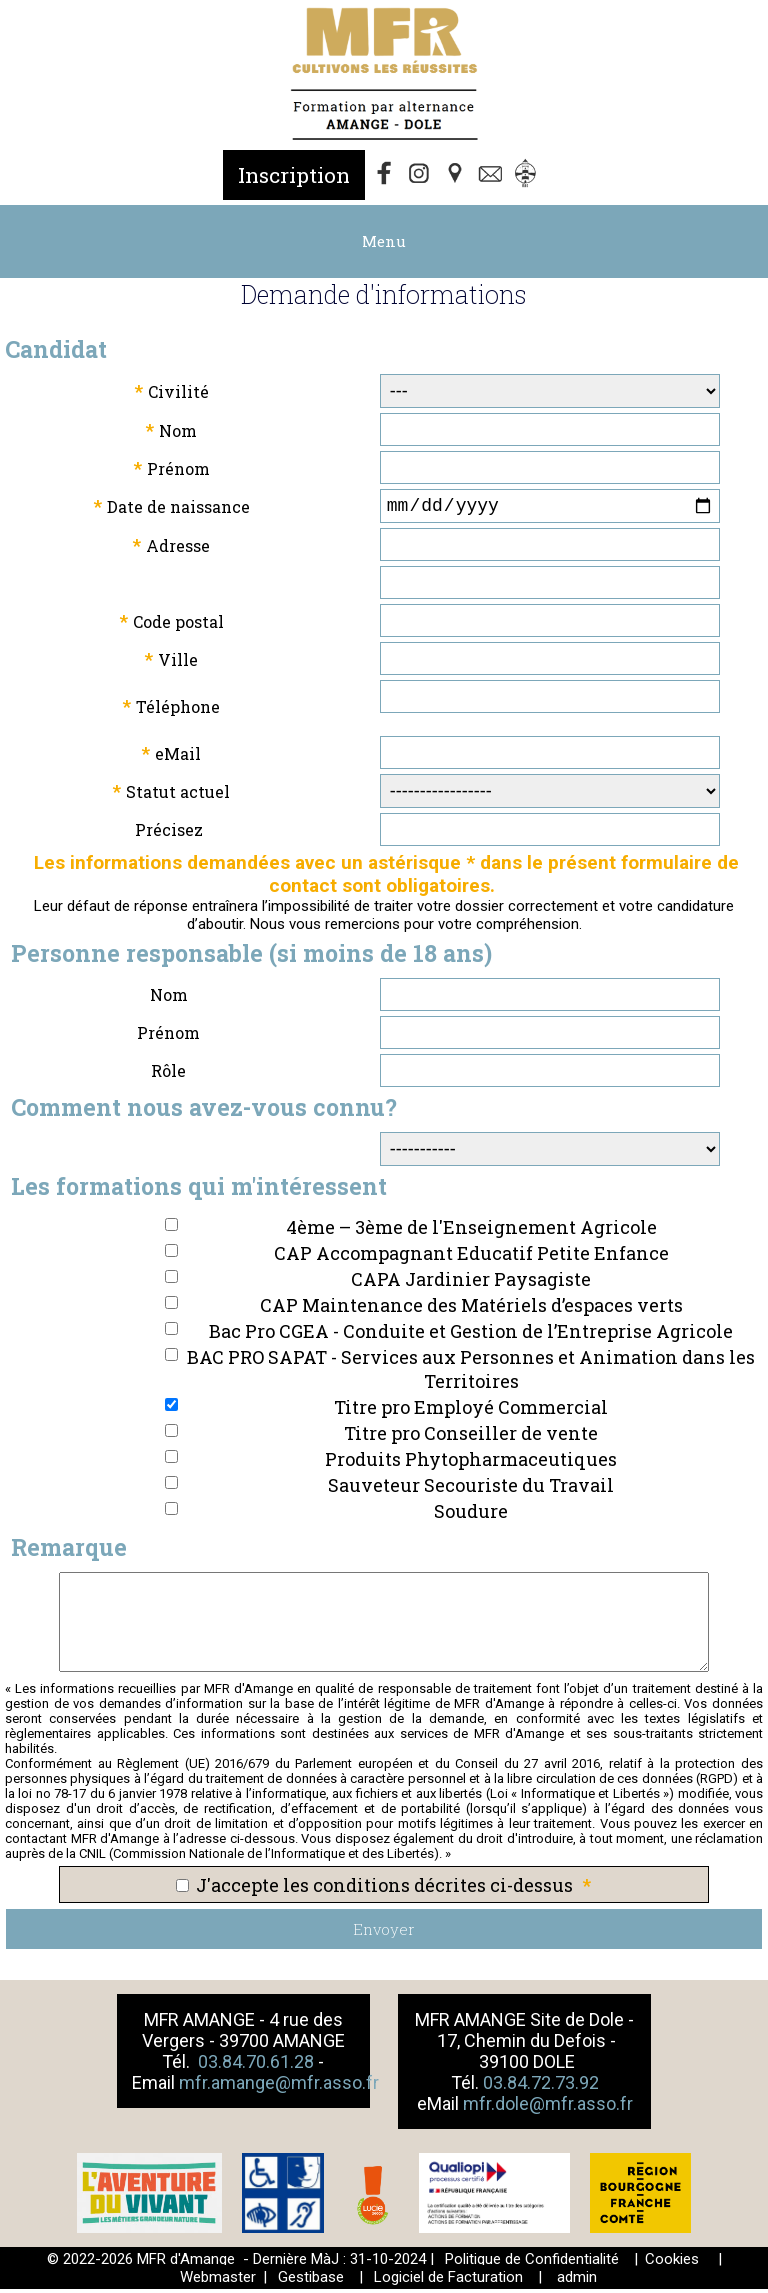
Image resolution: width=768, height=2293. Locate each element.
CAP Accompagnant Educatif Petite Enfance (471, 1257)
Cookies (672, 2263)
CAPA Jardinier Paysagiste (471, 1283)
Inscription (294, 175)
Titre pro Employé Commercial (471, 1411)
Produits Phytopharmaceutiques (471, 1463)
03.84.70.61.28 (258, 2065)
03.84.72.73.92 (541, 2086)
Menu (384, 241)
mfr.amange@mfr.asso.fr (279, 2086)
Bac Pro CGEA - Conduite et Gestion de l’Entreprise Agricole (471, 1335)
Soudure (471, 1515)
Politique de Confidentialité (532, 2263)
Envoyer (384, 1933)
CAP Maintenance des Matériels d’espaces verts (471, 1309)
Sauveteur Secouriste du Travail (471, 1489)
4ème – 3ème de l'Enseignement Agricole (471, 1231)
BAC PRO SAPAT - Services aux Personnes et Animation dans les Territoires (471, 1373)
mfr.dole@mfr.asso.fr (548, 2107)
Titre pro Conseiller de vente (471, 1437)
